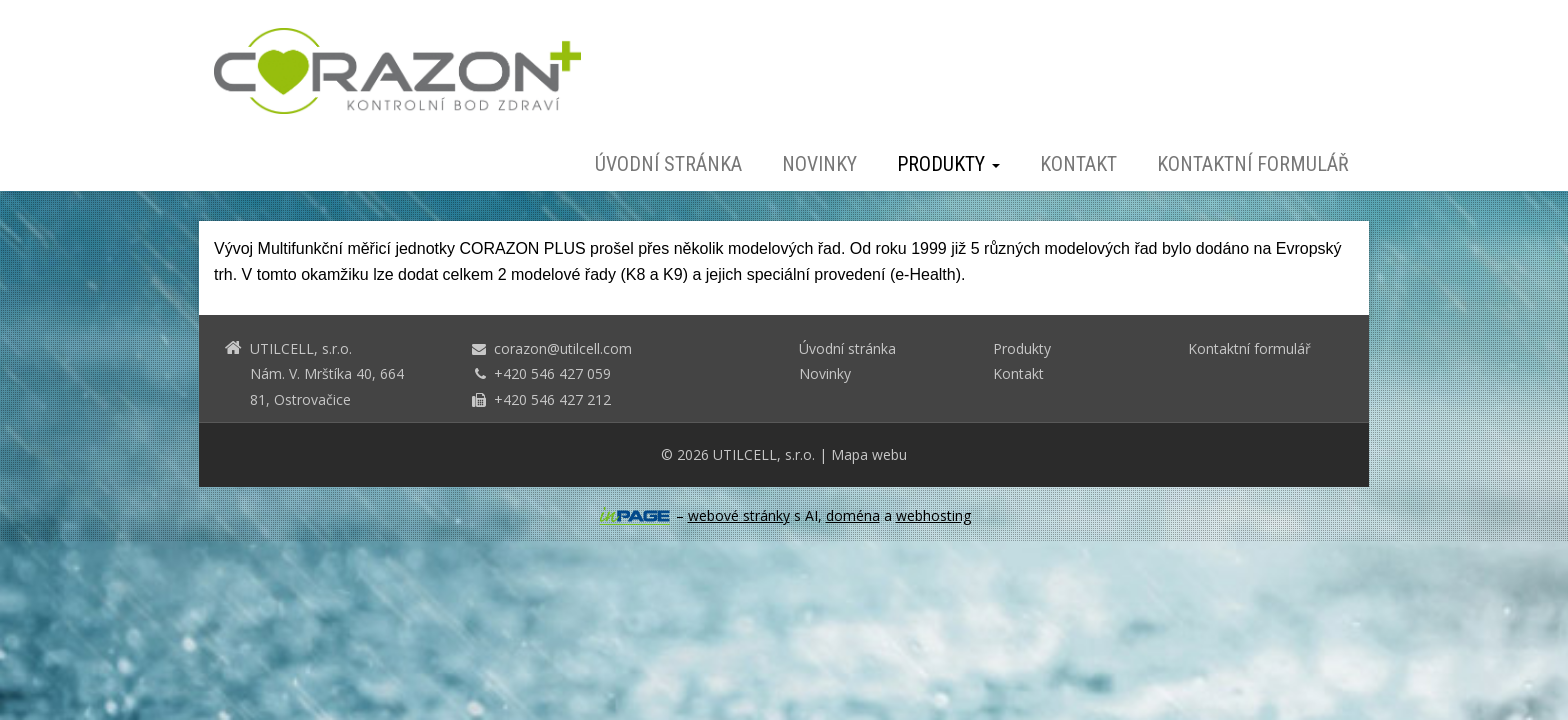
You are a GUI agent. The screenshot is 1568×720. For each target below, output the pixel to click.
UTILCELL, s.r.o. (764, 454)
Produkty (948, 164)
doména (853, 515)
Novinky (819, 164)
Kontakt (1078, 164)
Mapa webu (869, 454)
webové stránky (739, 515)
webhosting (933, 515)
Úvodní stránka (668, 164)
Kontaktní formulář (1253, 164)
